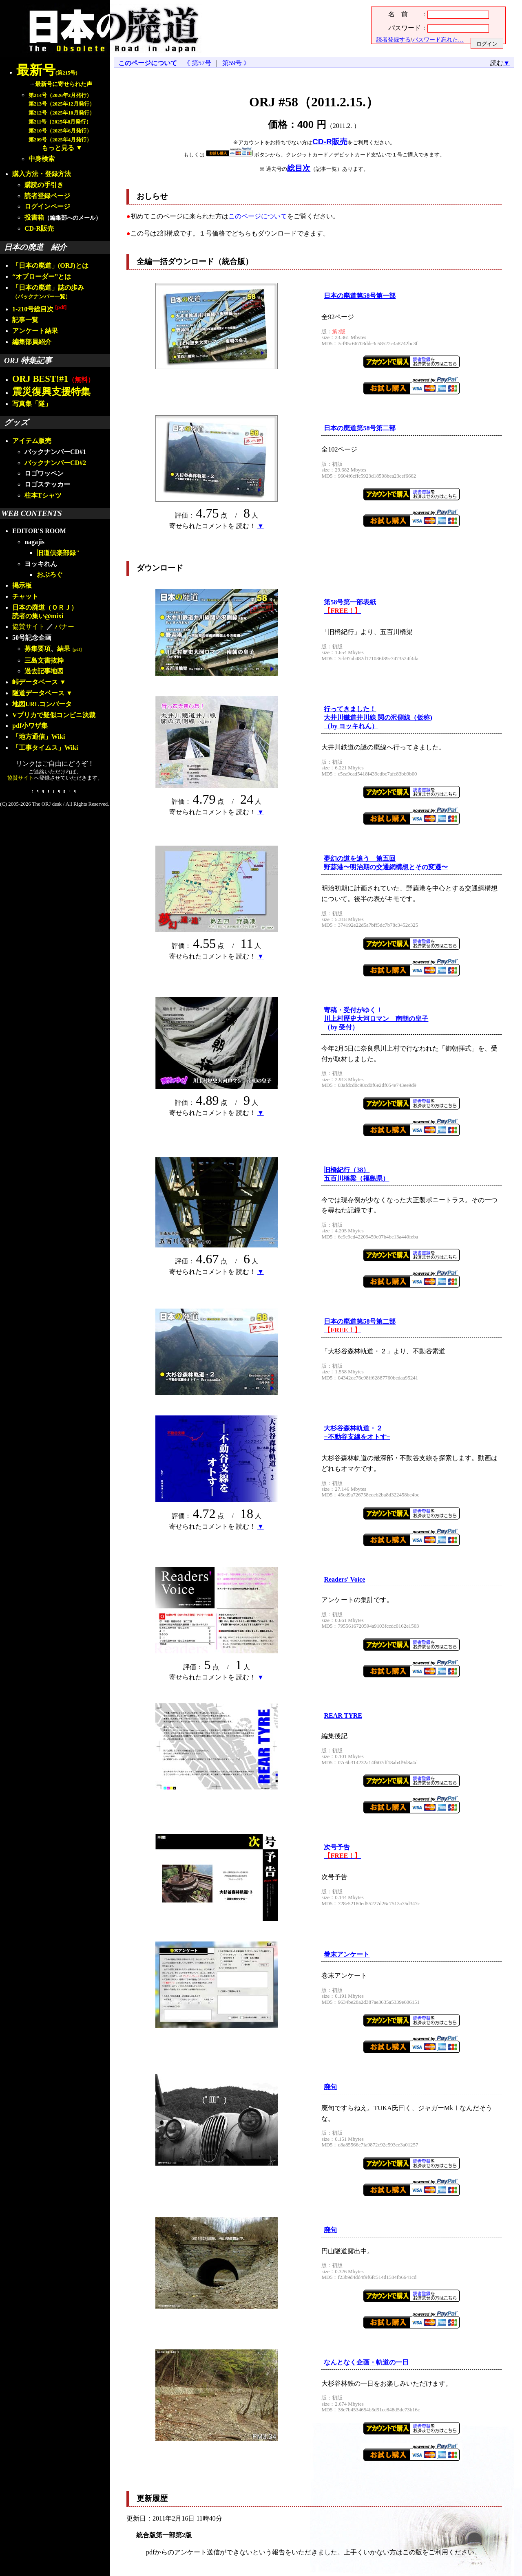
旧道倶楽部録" (58, 552)
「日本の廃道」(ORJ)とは (50, 265)
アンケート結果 (35, 330)
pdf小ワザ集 (30, 725)
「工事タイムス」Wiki (45, 747)
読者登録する (393, 39)
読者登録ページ (47, 195)
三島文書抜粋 (44, 660)
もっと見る (58, 147)
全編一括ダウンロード (175, 261)
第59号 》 (234, 62)
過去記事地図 (44, 671)
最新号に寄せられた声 (63, 84)
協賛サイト (28, 626)
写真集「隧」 (31, 403)
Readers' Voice (344, 1579)
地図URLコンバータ (42, 704)
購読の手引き (44, 184)
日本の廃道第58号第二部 (360, 428)
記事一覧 (25, 319)
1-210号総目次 (39, 309)
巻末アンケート (346, 1954)
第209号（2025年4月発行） (60, 140)
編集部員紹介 (31, 341)
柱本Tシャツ (43, 495)
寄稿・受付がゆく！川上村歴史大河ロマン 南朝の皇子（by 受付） (376, 1019)
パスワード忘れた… (438, 39)
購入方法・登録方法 (41, 173)
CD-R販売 (39, 228)
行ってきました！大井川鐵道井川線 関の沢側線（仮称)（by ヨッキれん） (378, 717)
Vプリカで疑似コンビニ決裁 (53, 715)
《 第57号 (199, 62)
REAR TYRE (343, 1715)
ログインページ (47, 206)
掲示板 (22, 585)
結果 (70, 648)
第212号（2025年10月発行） (62, 113)
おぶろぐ (50, 574)
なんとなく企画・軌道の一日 (366, 2362)
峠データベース (35, 682)
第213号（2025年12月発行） (62, 104)
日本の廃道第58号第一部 (360, 295)
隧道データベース (38, 693)
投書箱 (34, 217)
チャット (25, 596)
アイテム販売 (31, 440)
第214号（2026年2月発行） (60, 95)
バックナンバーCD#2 (55, 462)
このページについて (147, 62)
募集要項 (37, 648)
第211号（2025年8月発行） (60, 122)
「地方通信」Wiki (38, 736)
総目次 (298, 168)
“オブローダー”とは (41, 276)
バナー (64, 626)
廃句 (330, 2086)
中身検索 (42, 158)
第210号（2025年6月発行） (60, 131)
